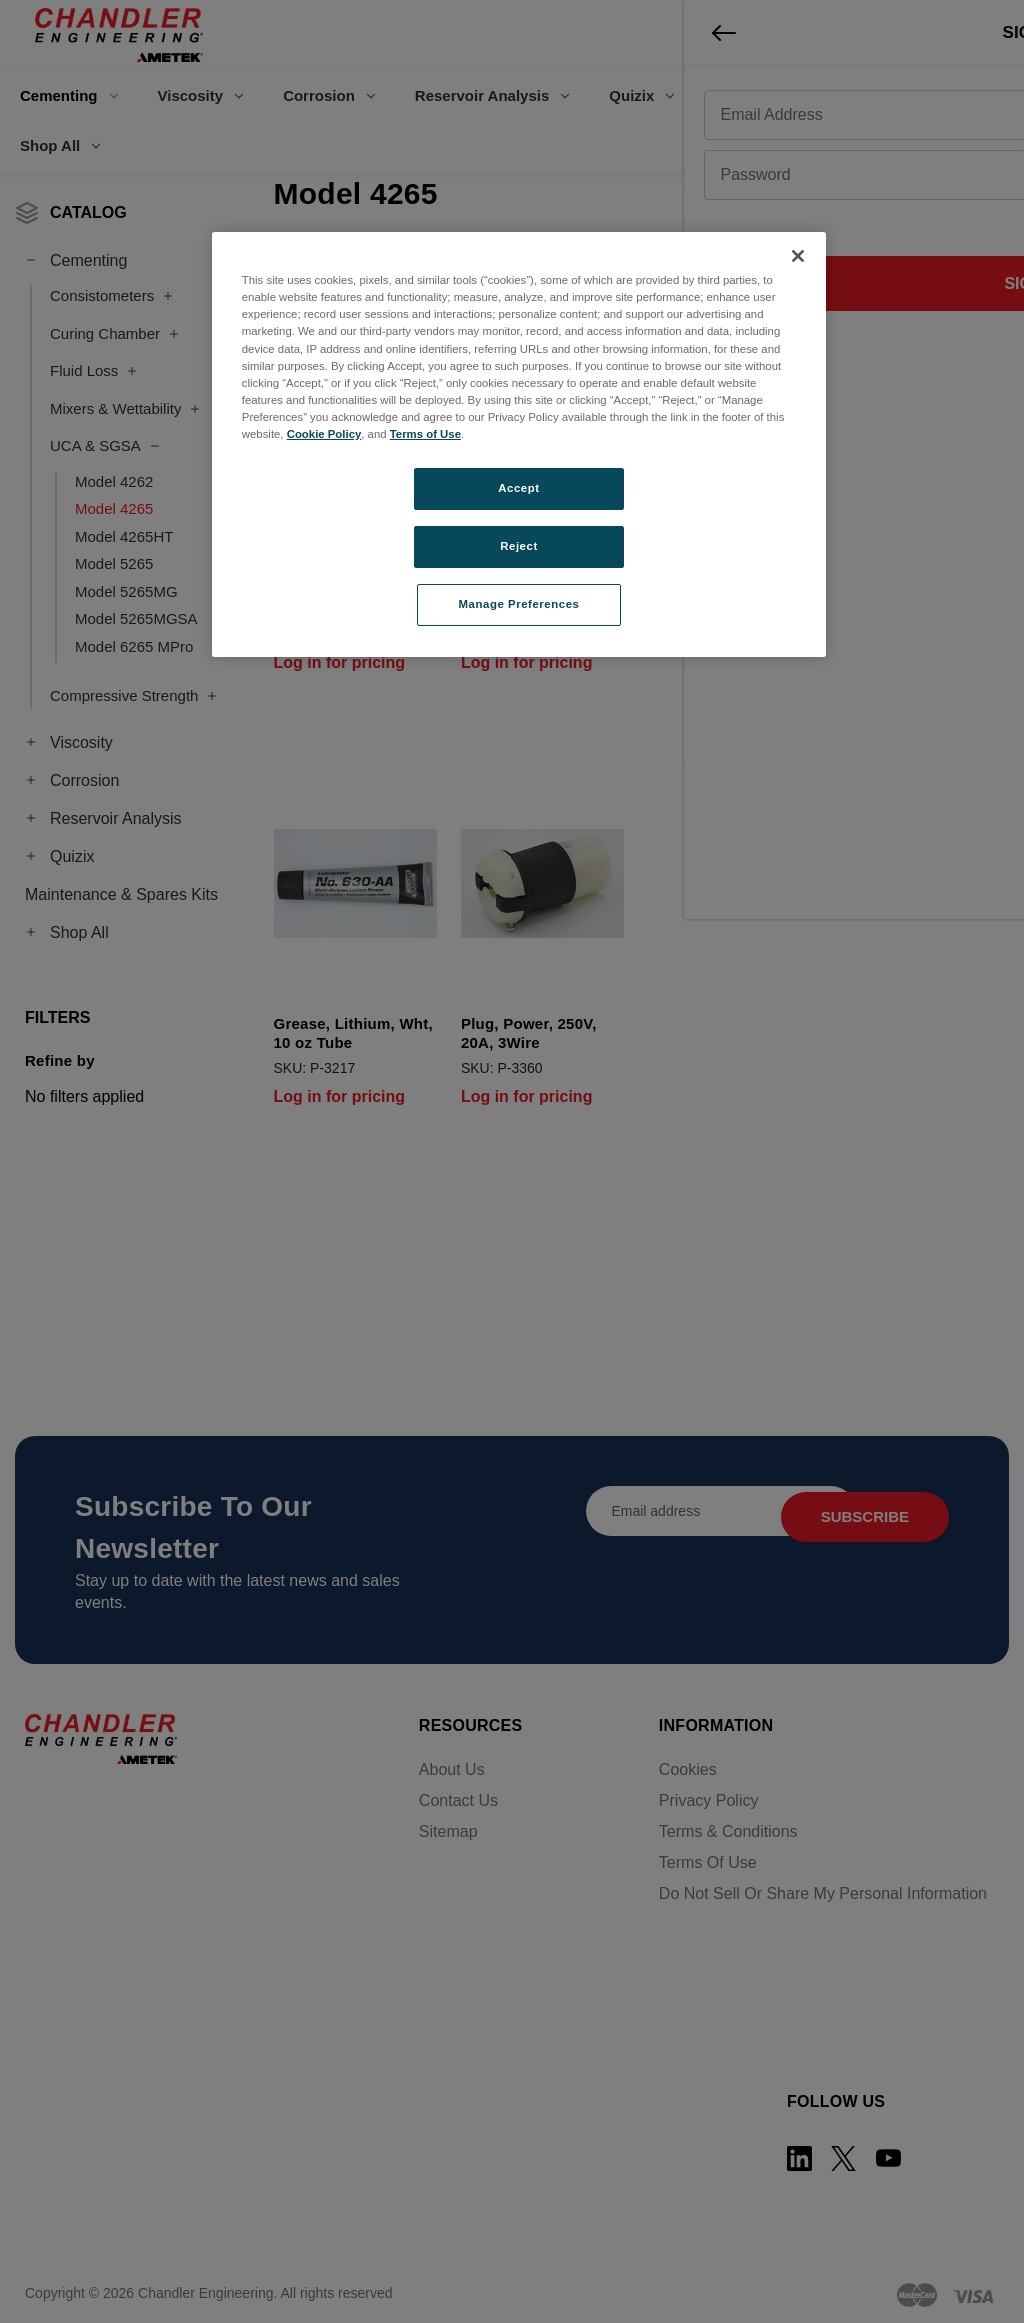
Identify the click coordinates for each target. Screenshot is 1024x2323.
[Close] (798, 256)
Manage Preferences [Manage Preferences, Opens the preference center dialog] (519, 604)
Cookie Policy (324, 434)
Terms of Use (425, 434)
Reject (519, 546)
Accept (518, 488)
